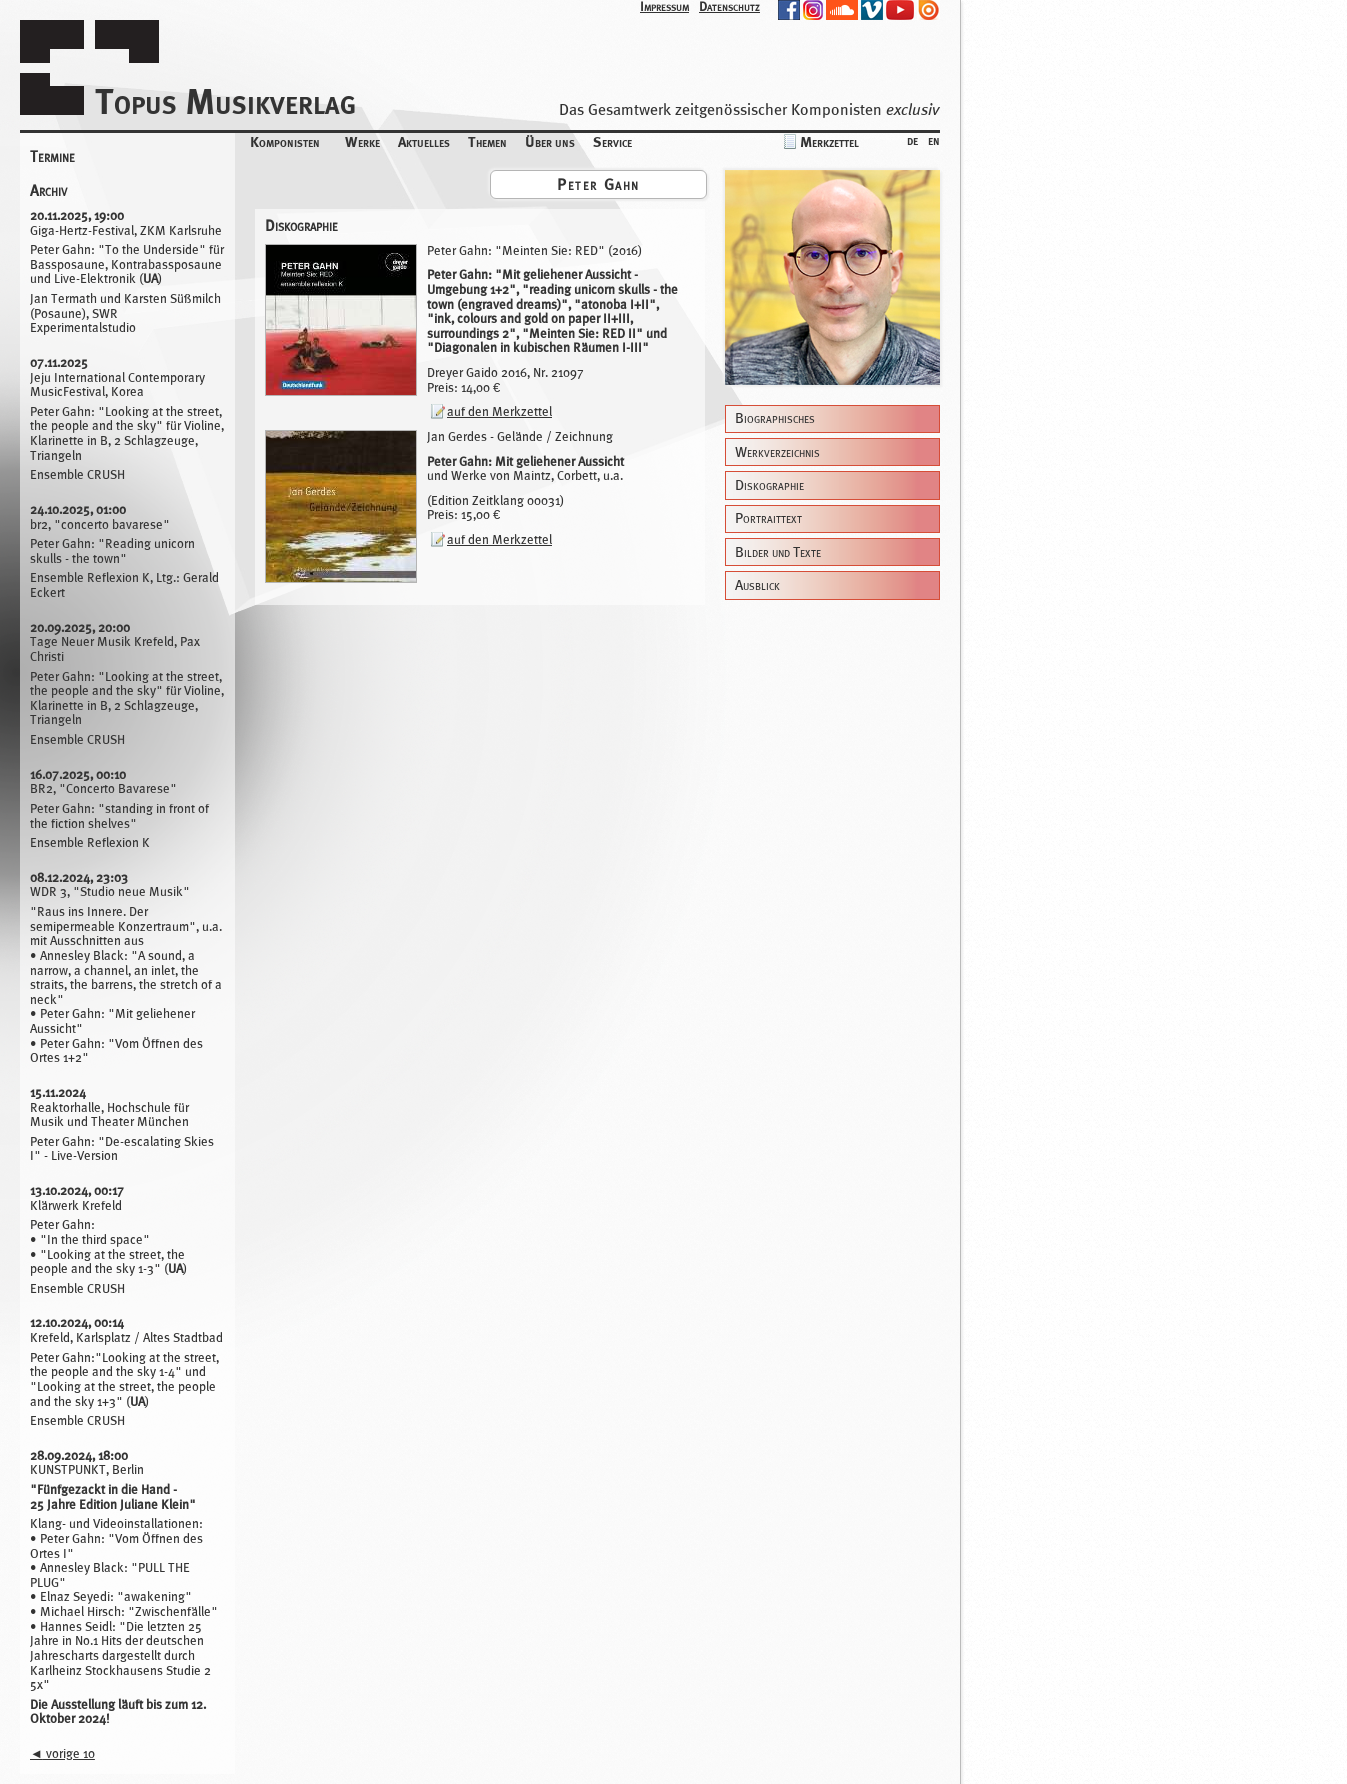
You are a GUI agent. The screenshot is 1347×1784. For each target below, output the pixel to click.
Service (612, 141)
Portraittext (768, 518)
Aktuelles (424, 141)
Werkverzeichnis (777, 452)
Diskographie (769, 485)
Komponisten (285, 141)
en (934, 139)
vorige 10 (62, 1753)
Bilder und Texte (778, 552)
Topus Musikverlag (225, 101)
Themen (487, 141)
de (912, 139)
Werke (362, 141)
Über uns (550, 141)
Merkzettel (829, 141)
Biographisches (775, 418)
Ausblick (757, 585)
